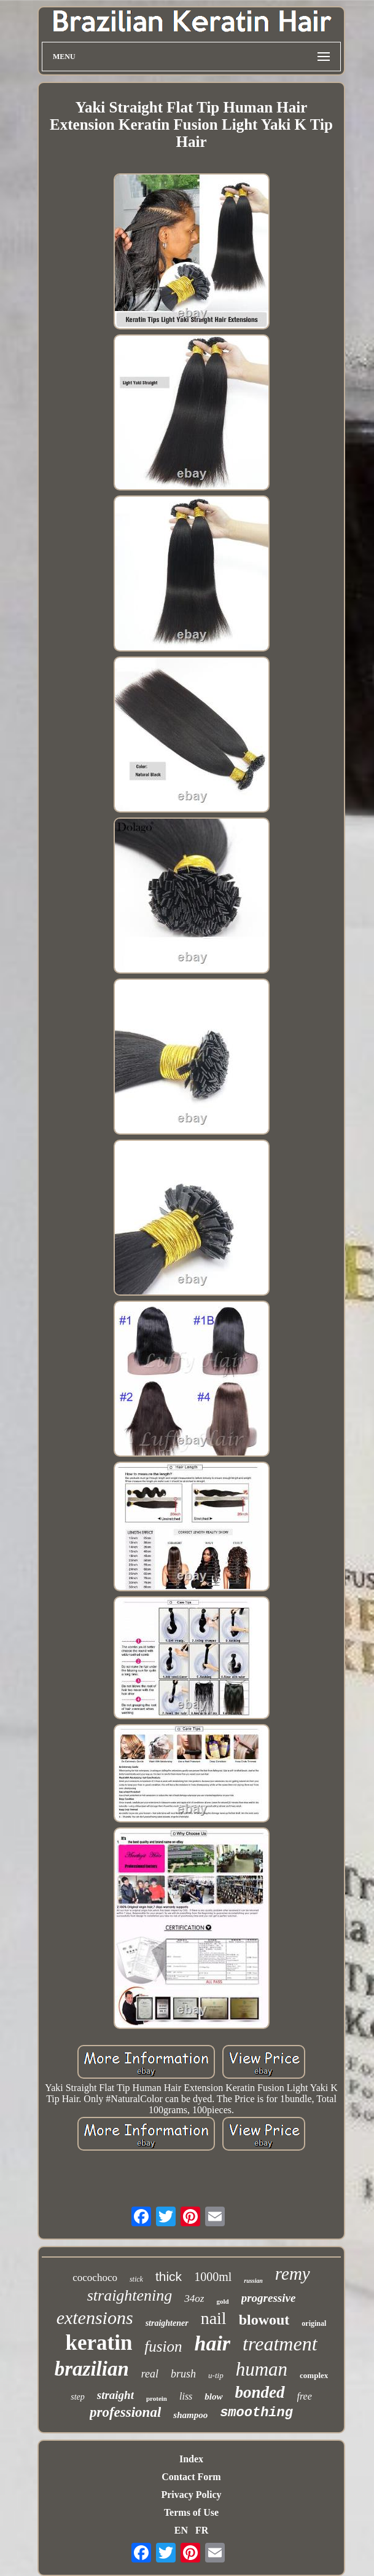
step (78, 2396)
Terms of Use (191, 2512)
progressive (268, 2297)
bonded (260, 2392)
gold (222, 2301)
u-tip (216, 2375)
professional (125, 2412)
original (314, 2323)
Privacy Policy (191, 2494)
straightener (167, 2323)
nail (214, 2318)
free (304, 2396)
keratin (98, 2343)
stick (136, 2279)
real (149, 2374)
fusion (163, 2346)
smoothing (256, 2412)
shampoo (190, 2415)
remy (292, 2273)
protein (156, 2398)
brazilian (92, 2369)
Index (191, 2459)
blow (213, 2396)
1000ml (213, 2276)
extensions (94, 2317)
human (261, 2369)
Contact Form (191, 2477)
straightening (130, 2295)
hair (212, 2343)
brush (183, 2374)
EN (181, 2530)
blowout (264, 2320)
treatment (280, 2344)
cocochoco (94, 2277)
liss (185, 2396)
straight (115, 2395)
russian (253, 2280)
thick (168, 2276)
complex (314, 2375)
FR (201, 2530)
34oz (194, 2298)
